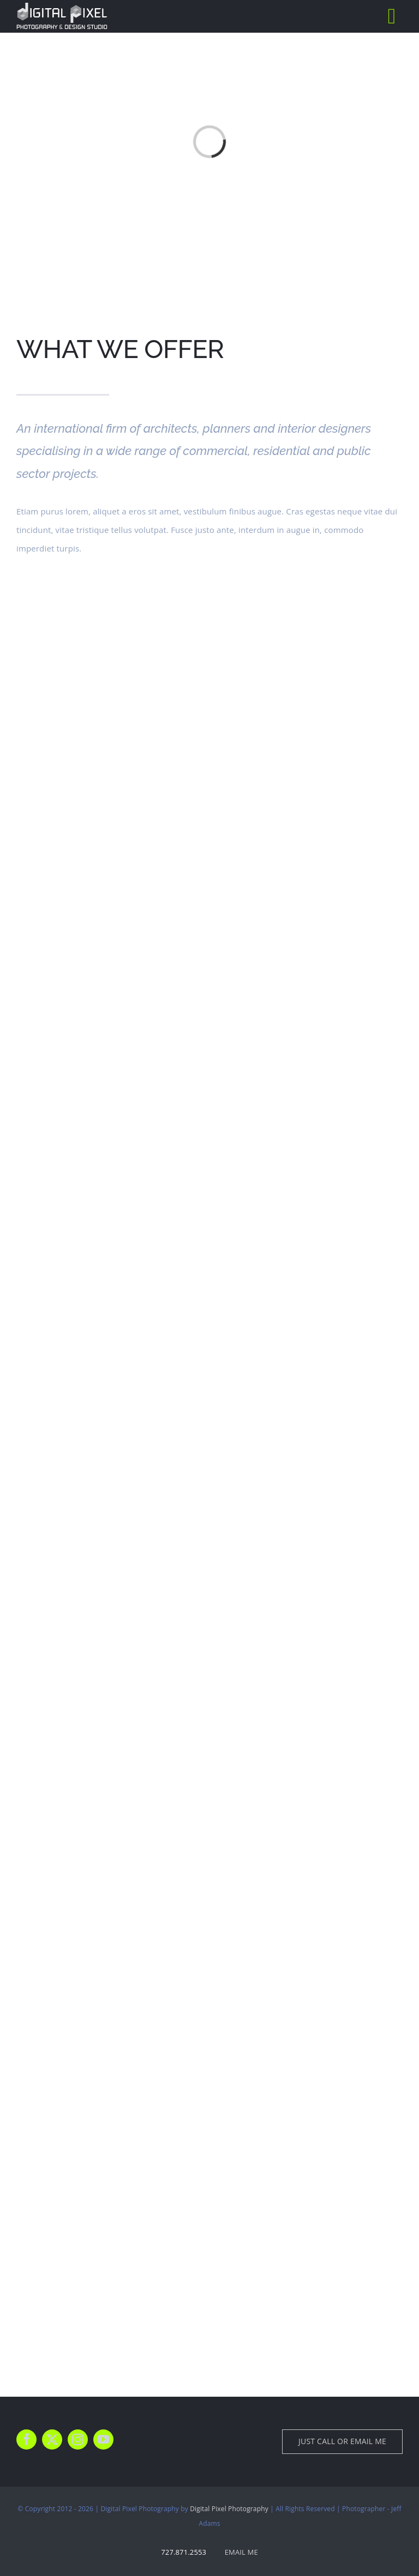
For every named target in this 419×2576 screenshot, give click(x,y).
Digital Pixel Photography (229, 2508)
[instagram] (78, 2439)
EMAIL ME (241, 2552)
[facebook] (26, 2439)
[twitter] (52, 2439)
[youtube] (103, 2439)
